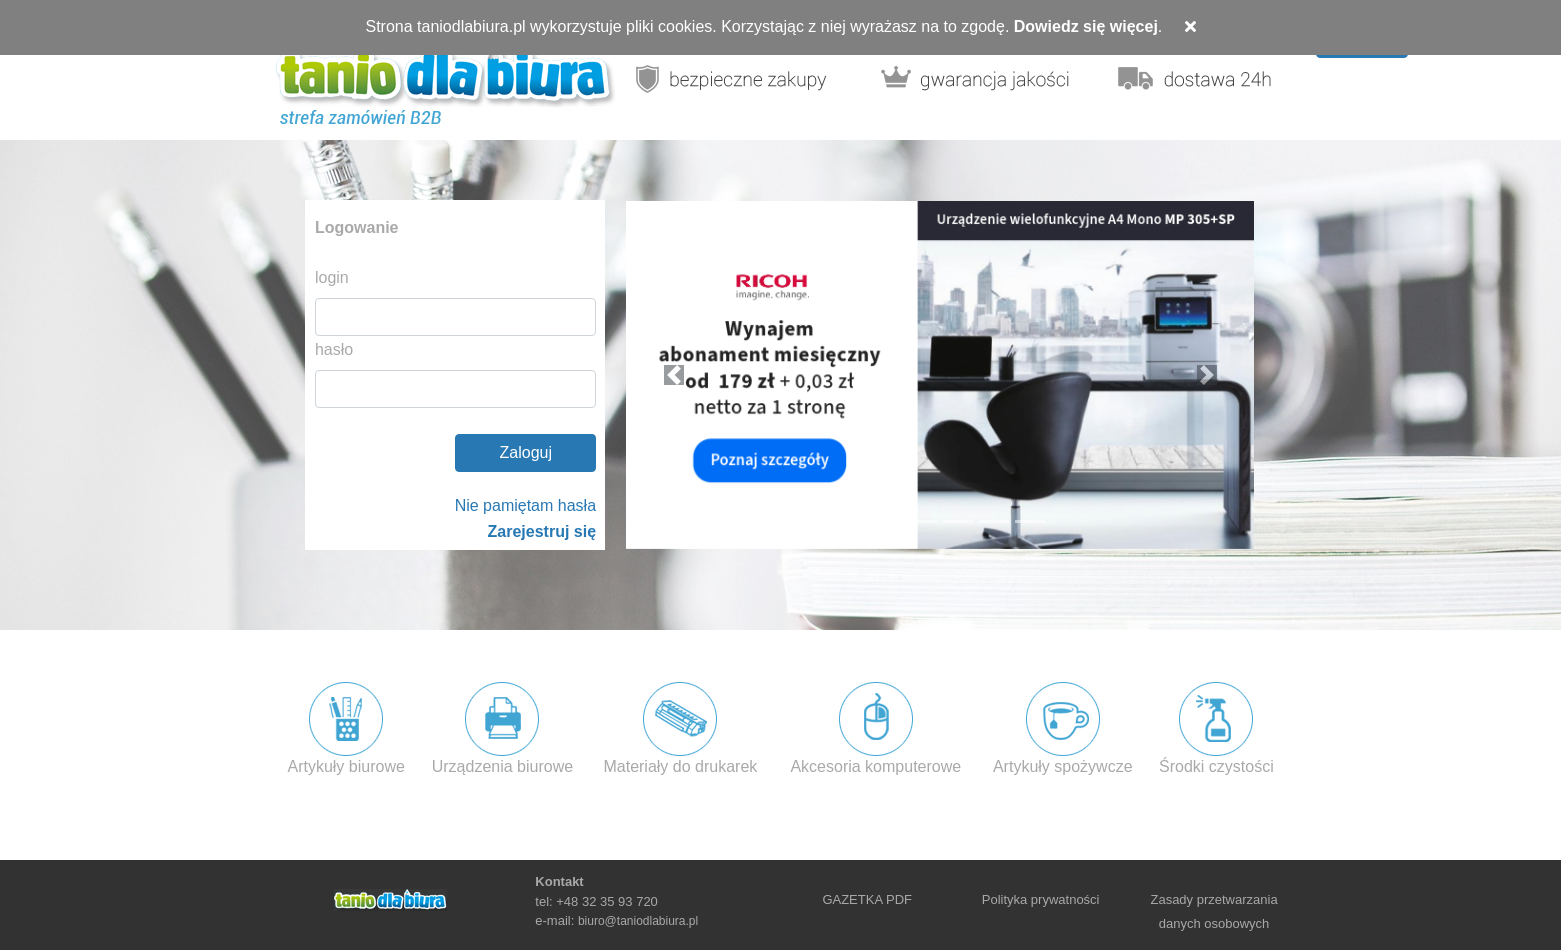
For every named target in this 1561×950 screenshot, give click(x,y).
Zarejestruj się (542, 531)
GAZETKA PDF (867, 899)
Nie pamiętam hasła (525, 505)
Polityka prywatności (1041, 899)
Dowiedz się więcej (1086, 26)
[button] (673, 375)
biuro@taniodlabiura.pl (638, 921)
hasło (334, 349)
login (332, 277)
